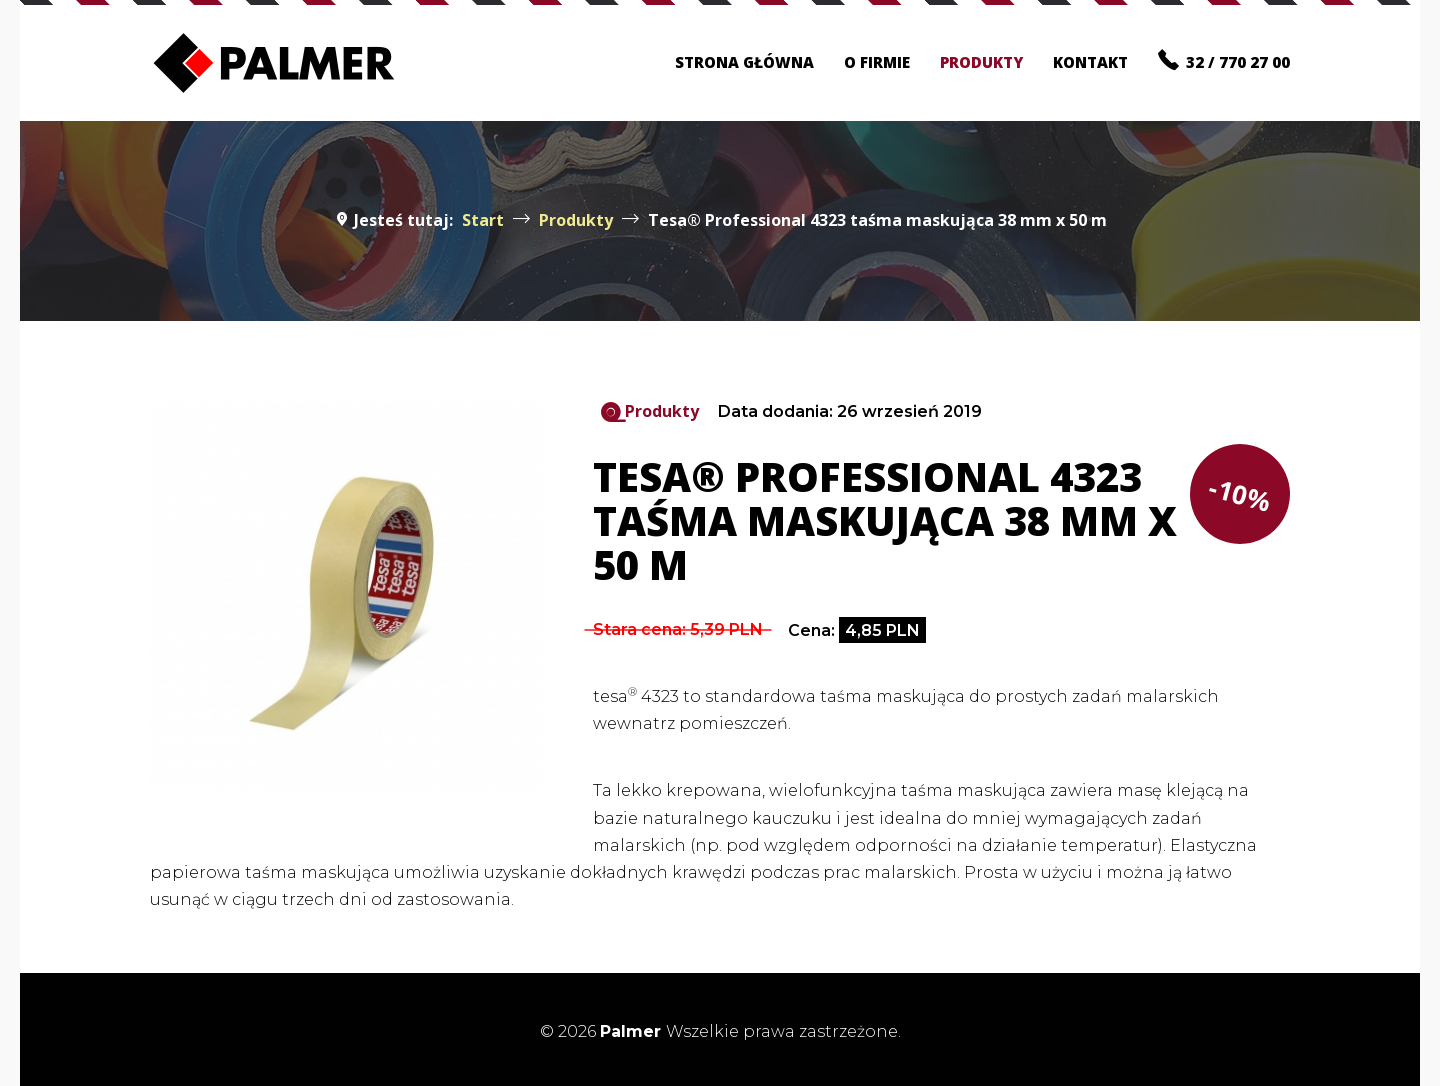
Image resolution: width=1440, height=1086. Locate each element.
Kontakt (1090, 62)
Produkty (981, 62)
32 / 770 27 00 (1224, 60)
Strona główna (744, 62)
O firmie (877, 62)
